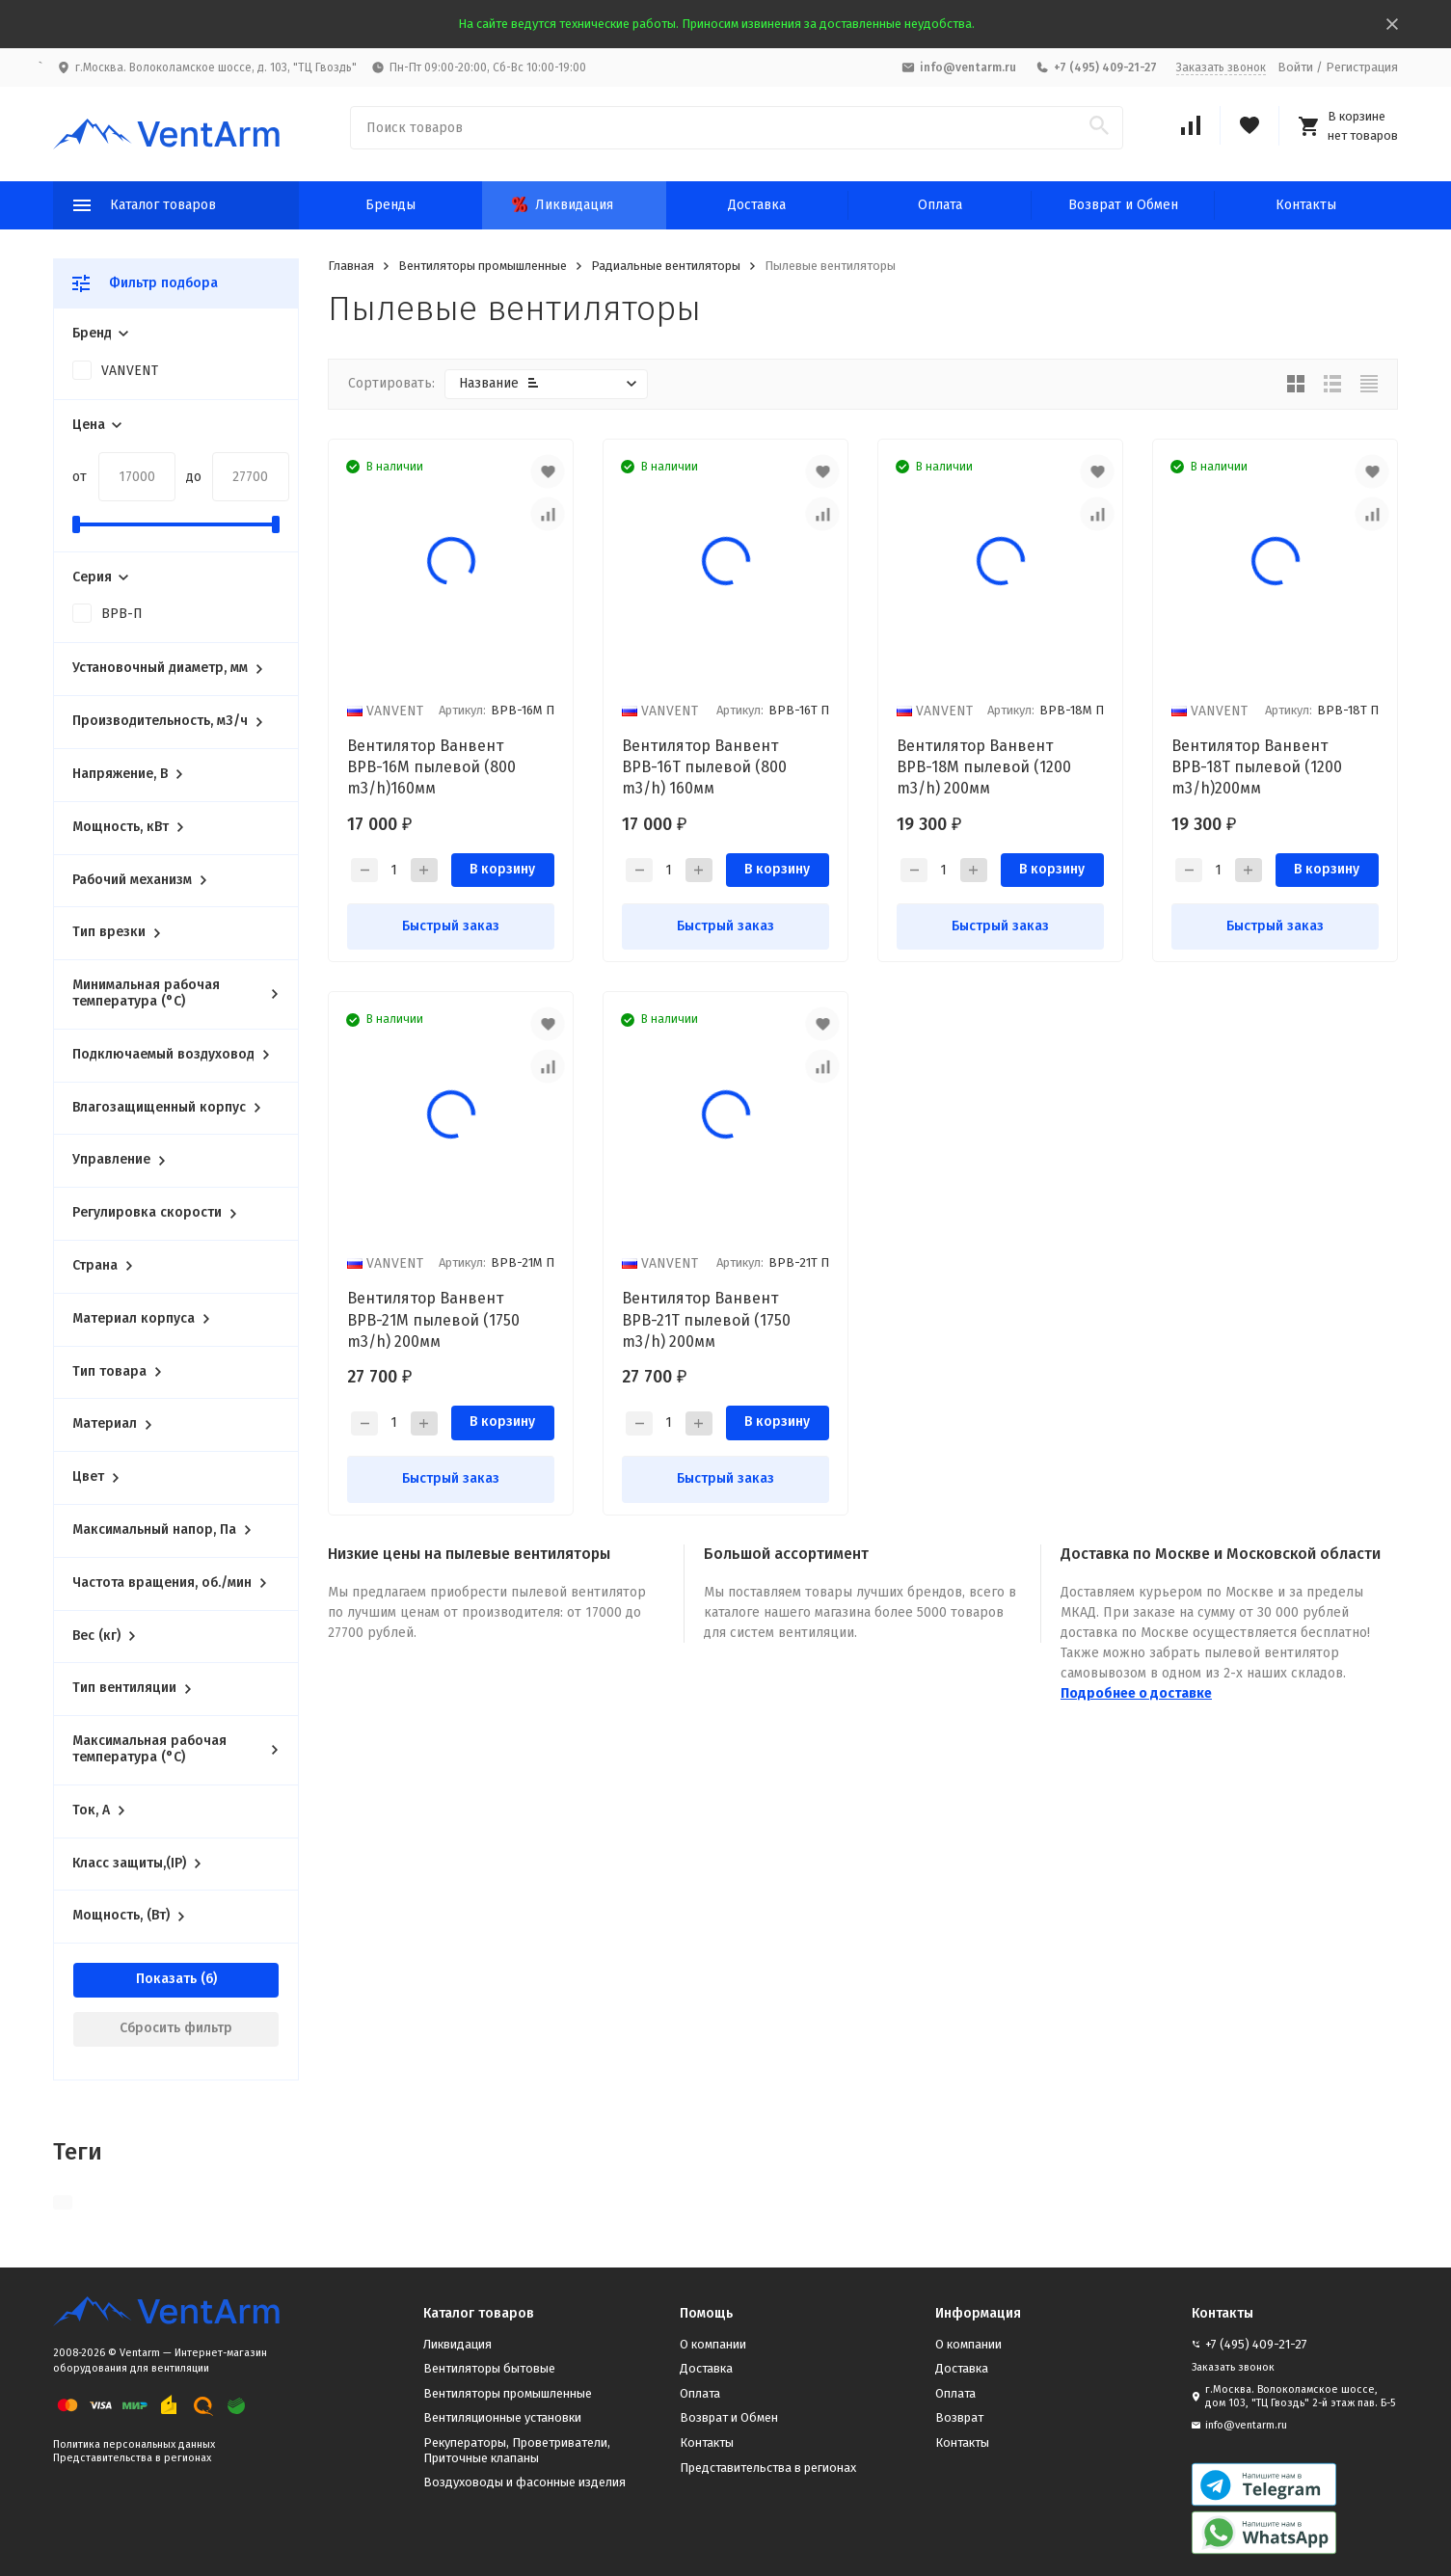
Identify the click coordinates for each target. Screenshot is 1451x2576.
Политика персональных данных (134, 2444)
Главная (351, 265)
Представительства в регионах (132, 2458)
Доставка (757, 205)
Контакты (1306, 205)
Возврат (959, 2417)
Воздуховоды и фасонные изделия (524, 2482)
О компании (713, 2344)
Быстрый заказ (450, 926)
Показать (166, 1979)
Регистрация (1362, 67)
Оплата (940, 205)
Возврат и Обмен (1123, 205)
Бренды (390, 205)
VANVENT (129, 370)
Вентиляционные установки (502, 2417)
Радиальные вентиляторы (665, 265)
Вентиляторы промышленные (482, 265)
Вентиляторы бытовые (489, 2368)
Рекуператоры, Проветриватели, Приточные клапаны (516, 2450)
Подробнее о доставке (1136, 1693)
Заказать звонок (1221, 67)
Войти (1295, 67)
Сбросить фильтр (176, 2028)
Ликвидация (562, 205)
